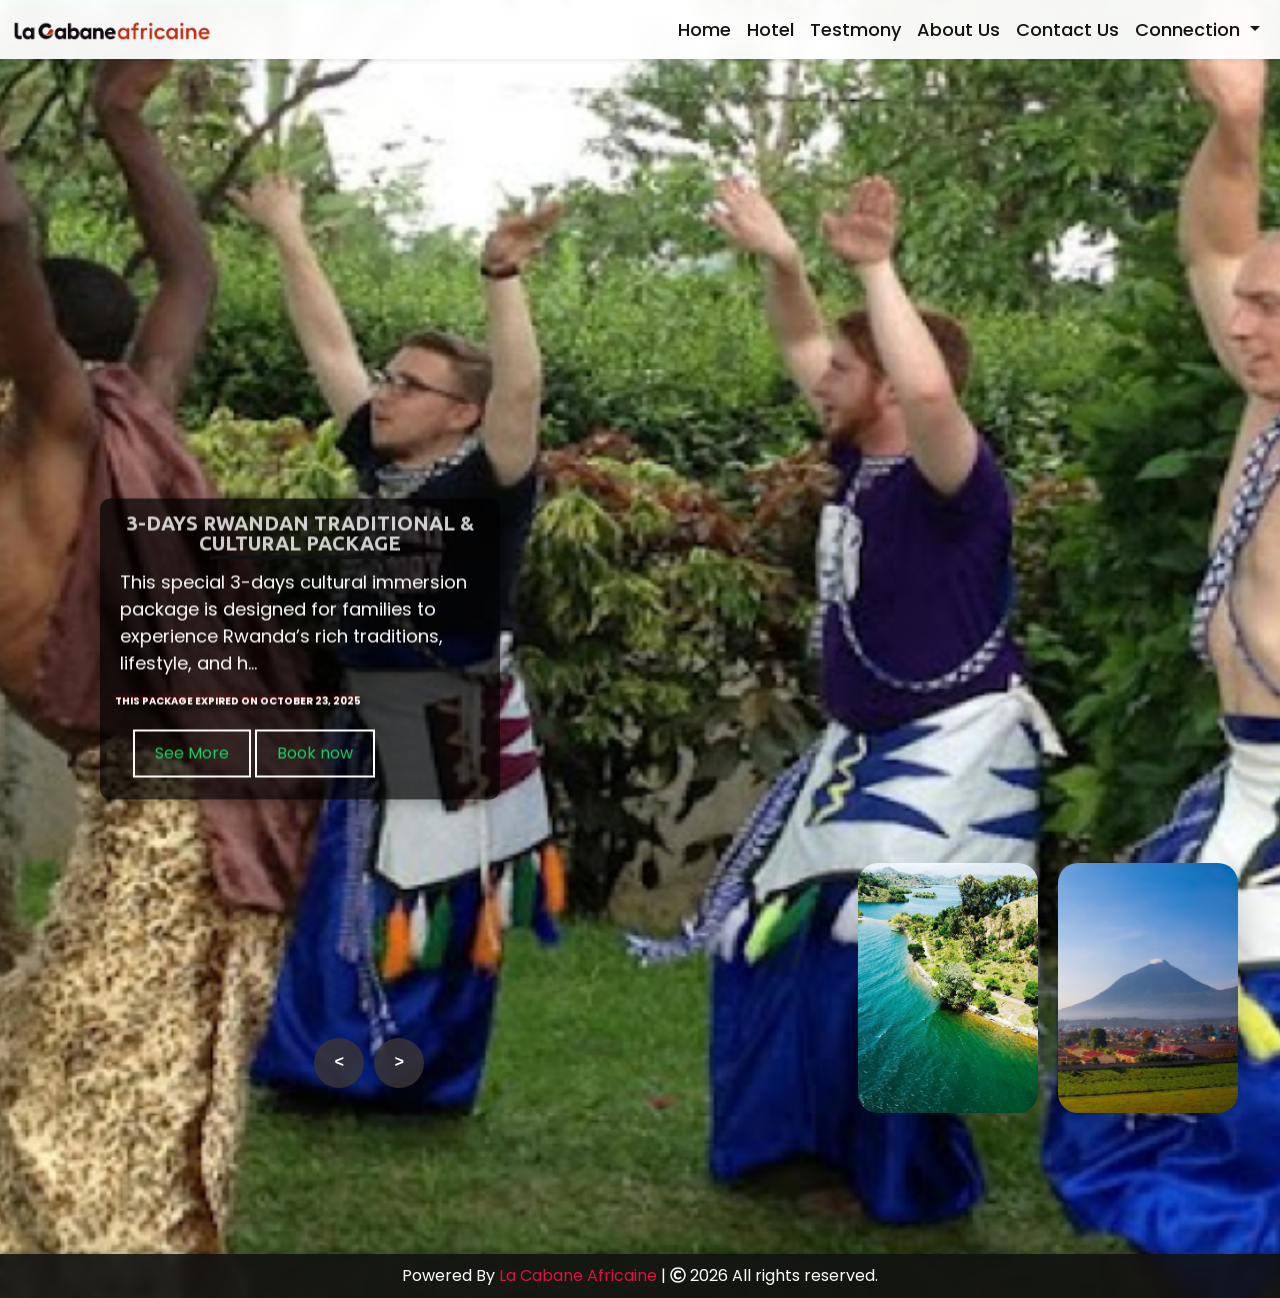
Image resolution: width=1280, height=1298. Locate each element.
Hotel (770, 29)
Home (704, 29)
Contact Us (1067, 29)
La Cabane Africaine (578, 1275)
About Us (958, 29)
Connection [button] (1190, 29)
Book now (315, 754)
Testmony (855, 29)
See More (192, 754)
